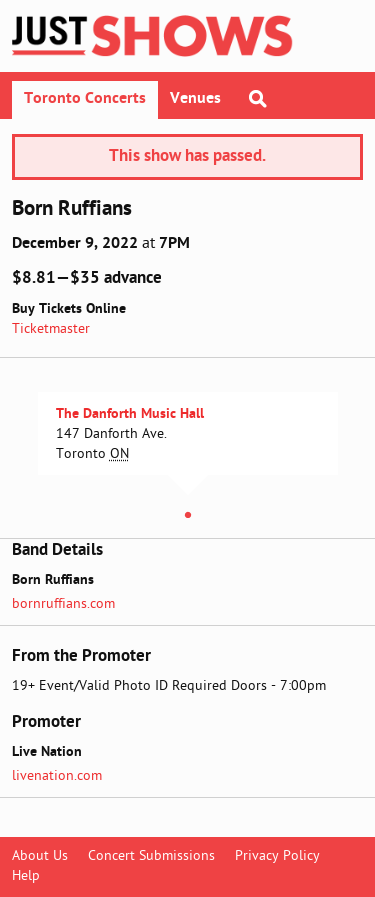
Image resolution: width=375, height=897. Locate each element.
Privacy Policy (277, 856)
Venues (195, 99)
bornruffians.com (63, 604)
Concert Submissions (151, 856)
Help (26, 876)
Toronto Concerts (85, 99)
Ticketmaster (51, 329)
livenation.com (57, 776)
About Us (40, 856)
